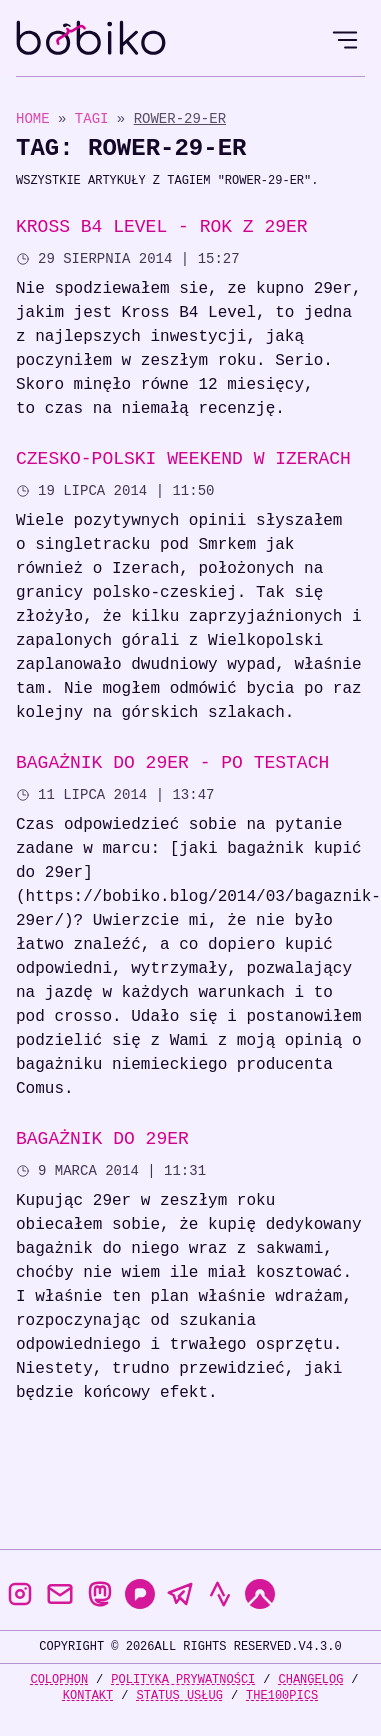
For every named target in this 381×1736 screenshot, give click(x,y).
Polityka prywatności (183, 1679)
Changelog (311, 1679)
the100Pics (282, 1695)
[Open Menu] (345, 40)
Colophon (59, 1679)
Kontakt (88, 1695)
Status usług (179, 1695)
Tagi (96, 118)
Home (33, 118)
